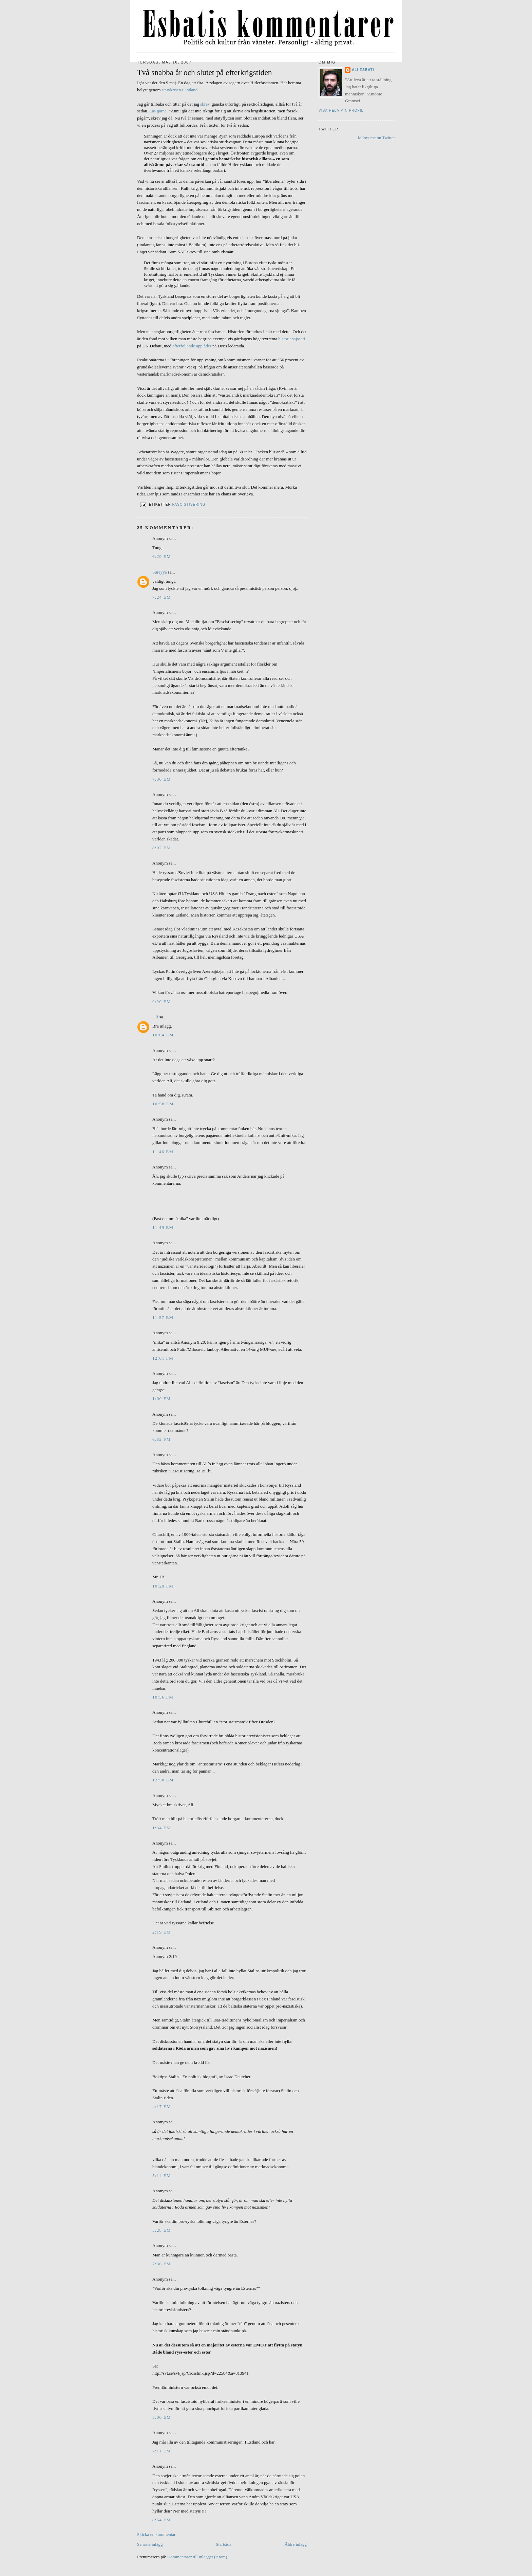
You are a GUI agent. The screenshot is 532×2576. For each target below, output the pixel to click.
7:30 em (161, 779)
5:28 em (161, 2230)
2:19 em (161, 1932)
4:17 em (161, 2106)
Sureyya (159, 572)
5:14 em (161, 2175)
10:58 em (163, 1103)
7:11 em (161, 2450)
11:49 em (162, 1227)
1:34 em (161, 1827)
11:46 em (162, 1151)
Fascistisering (189, 504)
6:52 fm (161, 1439)
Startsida (223, 2544)
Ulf (155, 1016)
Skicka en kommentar (156, 2534)
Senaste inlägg (150, 2544)
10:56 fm (162, 1697)
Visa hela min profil (341, 110)
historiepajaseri (291, 338)
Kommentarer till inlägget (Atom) (197, 2556)
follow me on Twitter (376, 137)
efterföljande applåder (191, 345)
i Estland (190, 89)
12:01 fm (162, 1358)
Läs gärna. (158, 110)
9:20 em (161, 1001)
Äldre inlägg (296, 2544)
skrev (204, 104)
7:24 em (161, 597)
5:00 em (161, 2417)
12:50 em (163, 1779)
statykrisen (171, 89)
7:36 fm (161, 2263)
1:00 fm (161, 1398)
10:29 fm (162, 1586)
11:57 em (162, 1317)
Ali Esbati (363, 70)
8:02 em (161, 847)
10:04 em (163, 1034)
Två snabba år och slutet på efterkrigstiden (204, 72)
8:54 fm (161, 2519)
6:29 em (161, 556)
